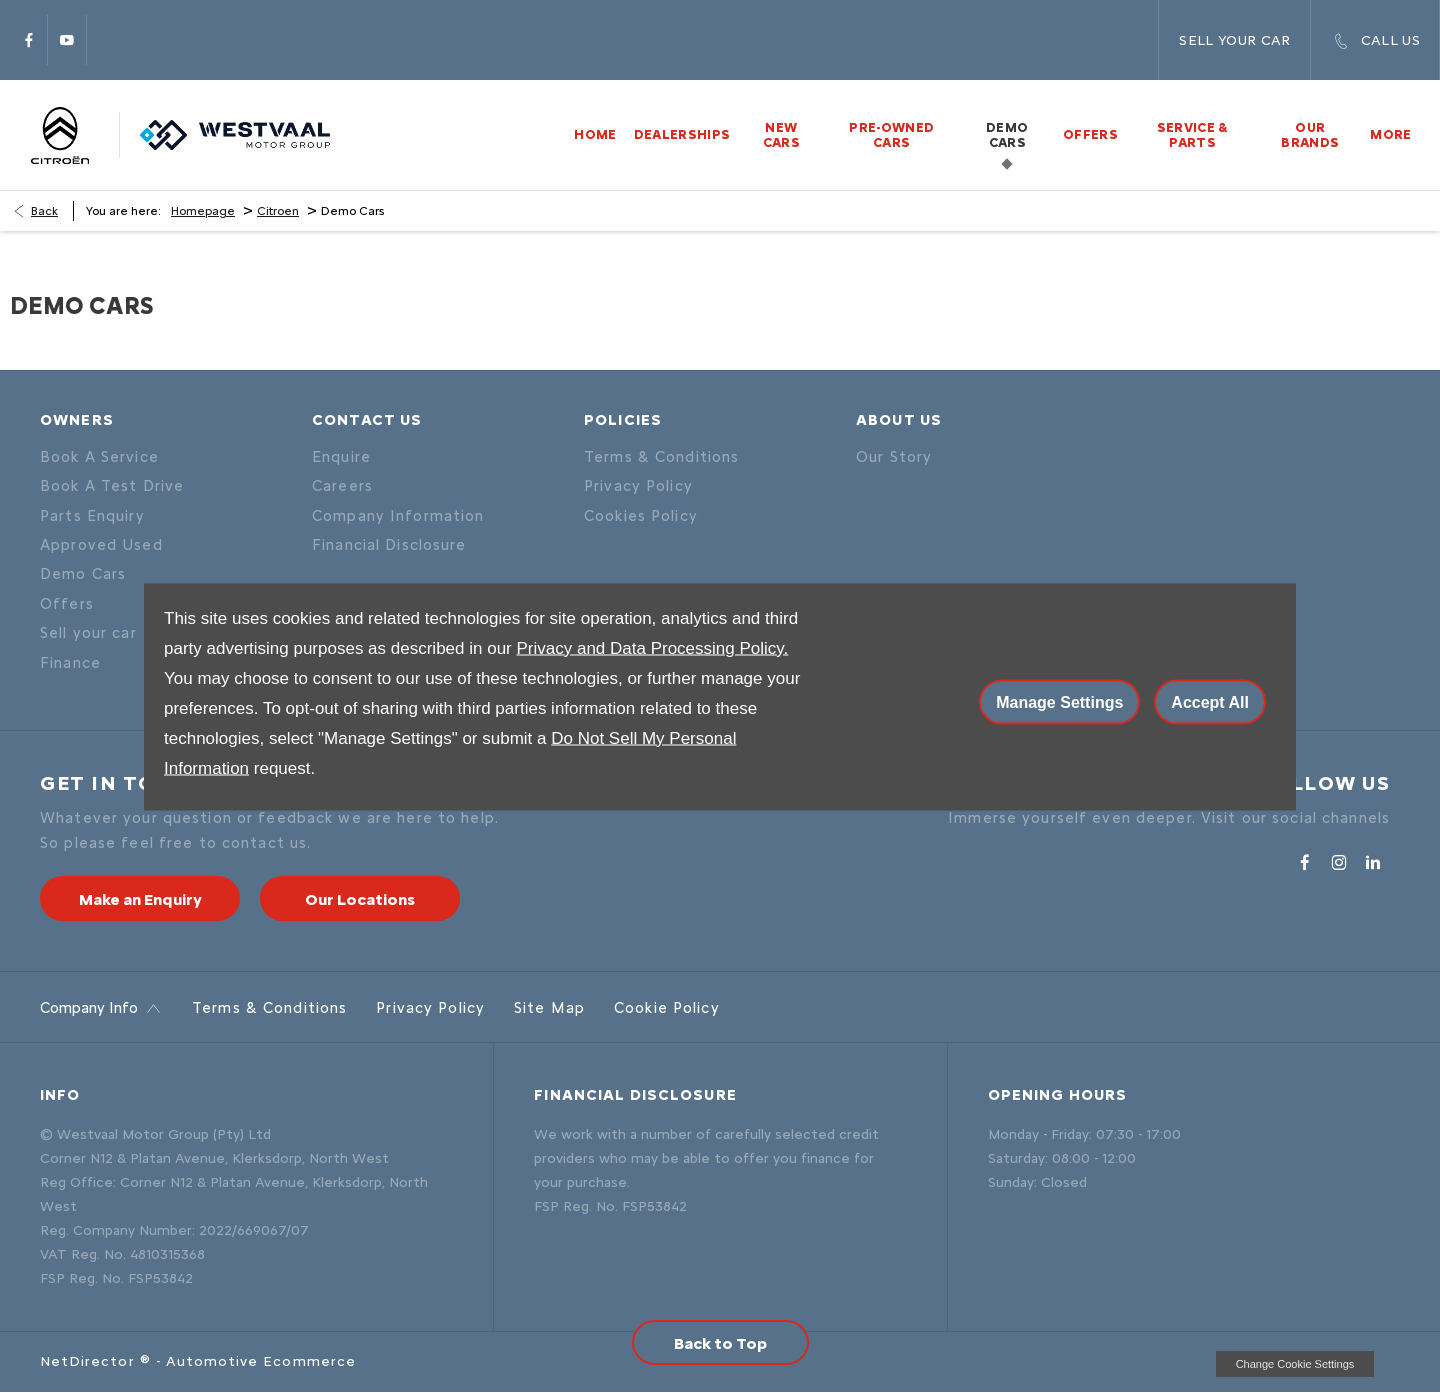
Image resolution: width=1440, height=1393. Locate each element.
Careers (342, 486)
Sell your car (88, 633)
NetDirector (90, 1361)
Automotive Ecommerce (261, 1361)
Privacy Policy (638, 486)
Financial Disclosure (389, 545)
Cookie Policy (667, 1008)
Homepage (203, 211)
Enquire (341, 457)
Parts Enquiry (92, 516)
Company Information (398, 516)
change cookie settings (1295, 1364)
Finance (70, 663)
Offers (67, 604)
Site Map (549, 1008)
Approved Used (101, 545)
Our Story (894, 457)
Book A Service (99, 457)
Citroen (278, 211)
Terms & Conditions (661, 457)
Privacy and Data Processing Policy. (652, 647)
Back (44, 211)
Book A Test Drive (112, 486)
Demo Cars (83, 574)
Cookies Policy (641, 516)
